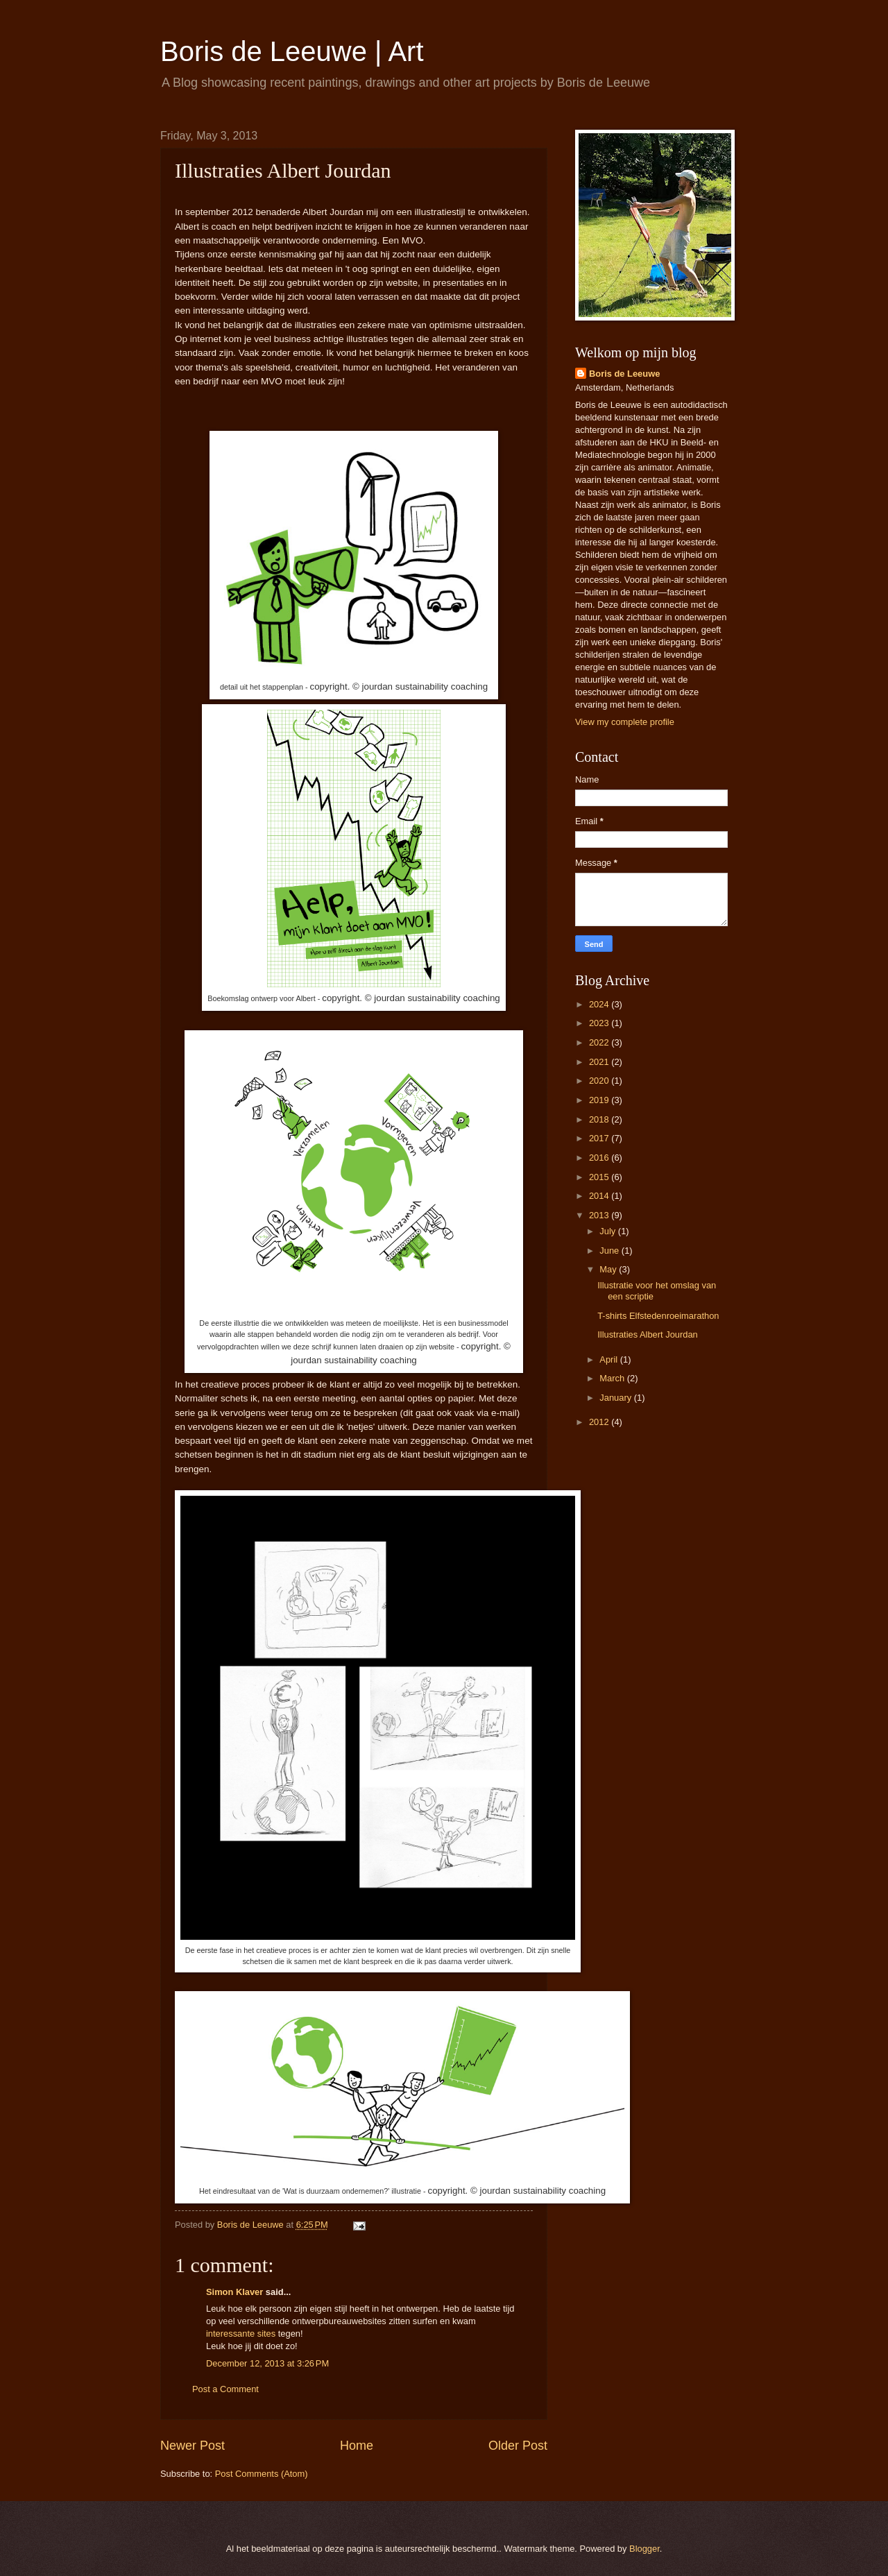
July (608, 1231)
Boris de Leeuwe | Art (292, 51)
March (612, 1378)
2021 (600, 1062)
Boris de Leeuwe (624, 373)
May (609, 1269)
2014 (600, 1196)
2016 (600, 1157)
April (609, 1359)
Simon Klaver (234, 2292)
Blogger (644, 2548)
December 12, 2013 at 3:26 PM (267, 2363)
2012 (600, 1422)
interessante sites (240, 2333)
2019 (600, 1100)
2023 (600, 1023)
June (610, 1250)
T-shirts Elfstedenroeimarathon (658, 1316)
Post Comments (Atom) (261, 2473)
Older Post (517, 2446)
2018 (600, 1119)
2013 (600, 1215)
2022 (600, 1042)
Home (356, 2446)
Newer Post (192, 2446)
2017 (600, 1138)
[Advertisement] (651, 1659)
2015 (600, 1177)
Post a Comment (225, 2389)
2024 (600, 1004)
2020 (600, 1080)
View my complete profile (624, 722)
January (616, 1397)
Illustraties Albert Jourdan (647, 1334)
